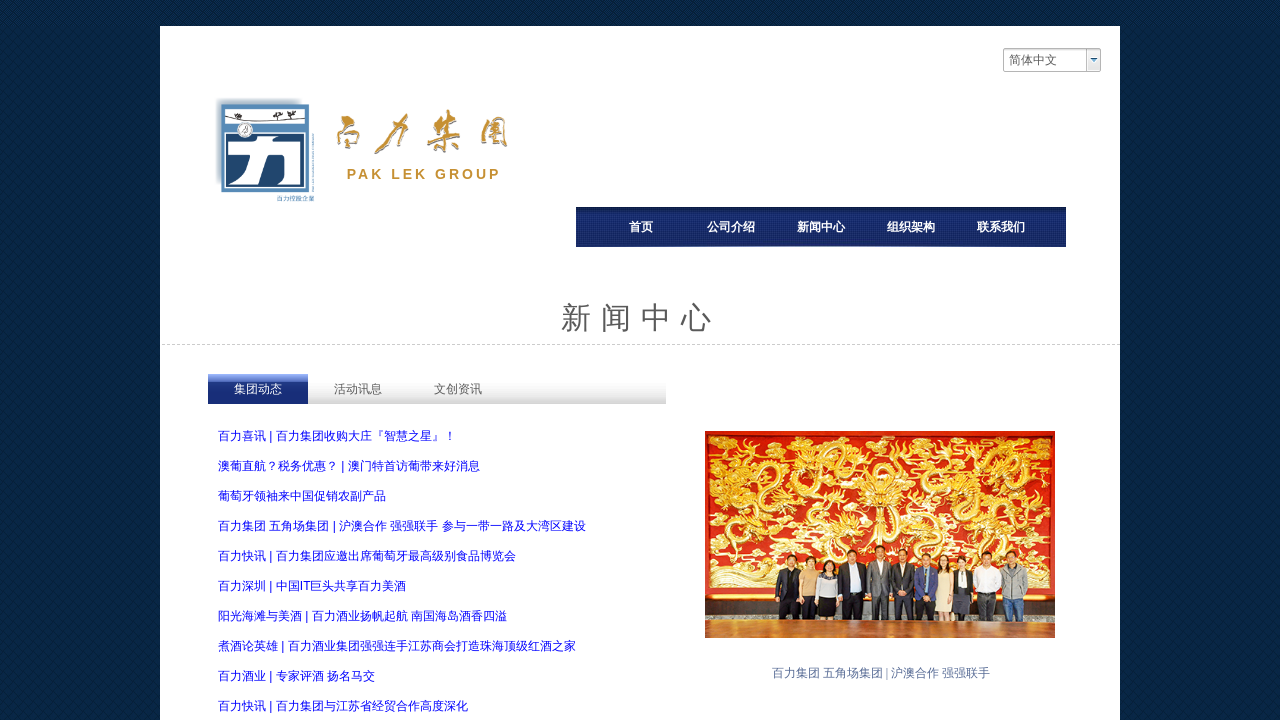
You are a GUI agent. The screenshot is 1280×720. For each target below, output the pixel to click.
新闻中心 (821, 227)
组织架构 (911, 227)
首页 (641, 227)
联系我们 (1001, 227)
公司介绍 (731, 227)
